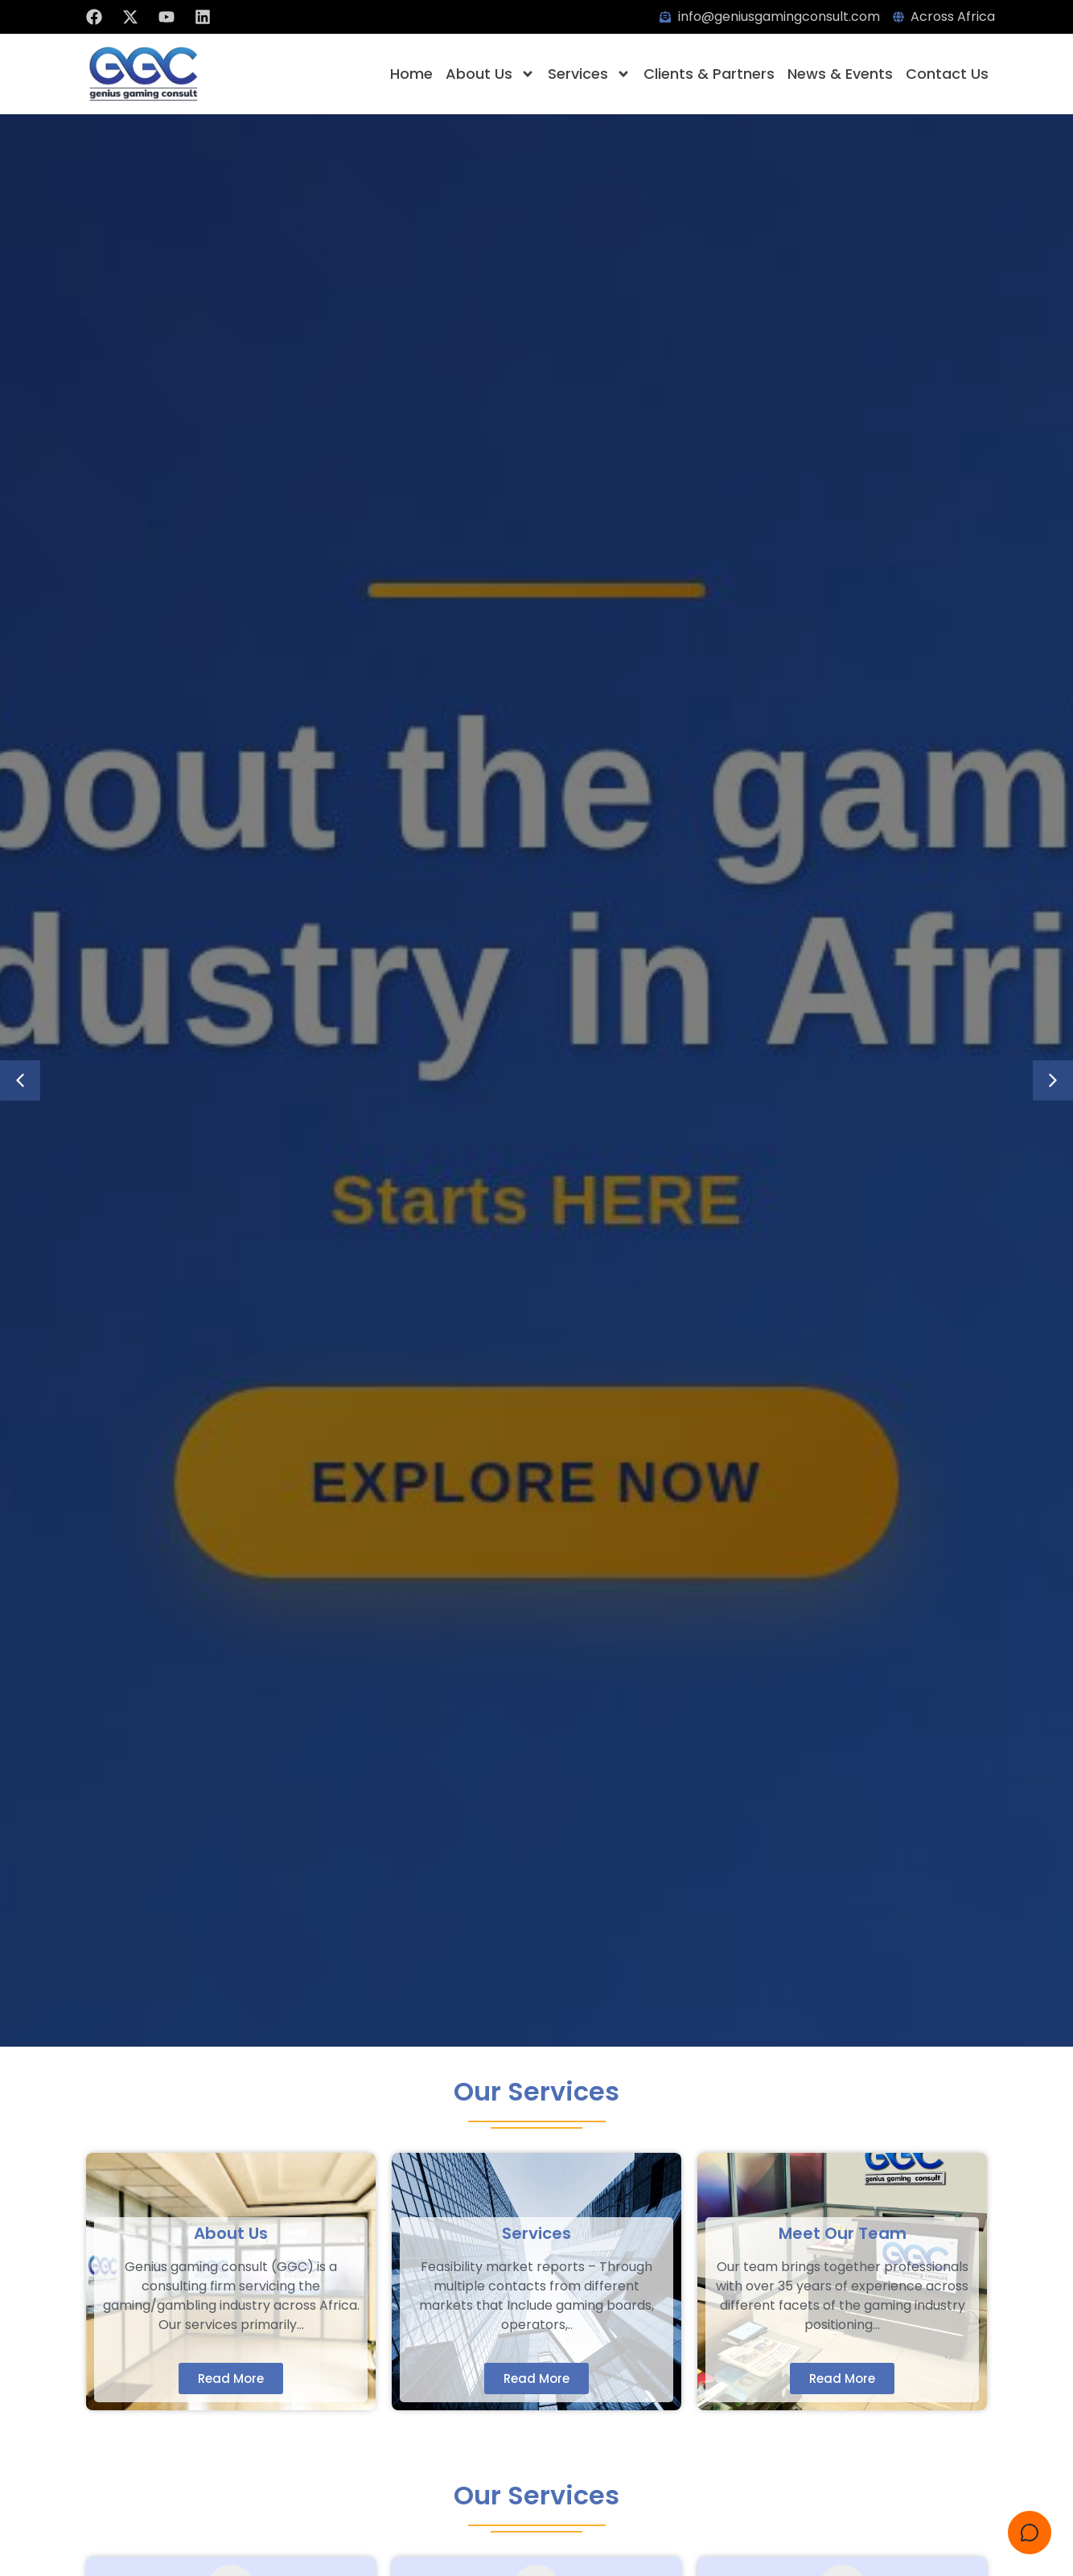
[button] (20, 1080)
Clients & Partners (709, 74)
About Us (490, 74)
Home (411, 74)
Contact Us (947, 74)
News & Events (840, 74)
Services (589, 74)
